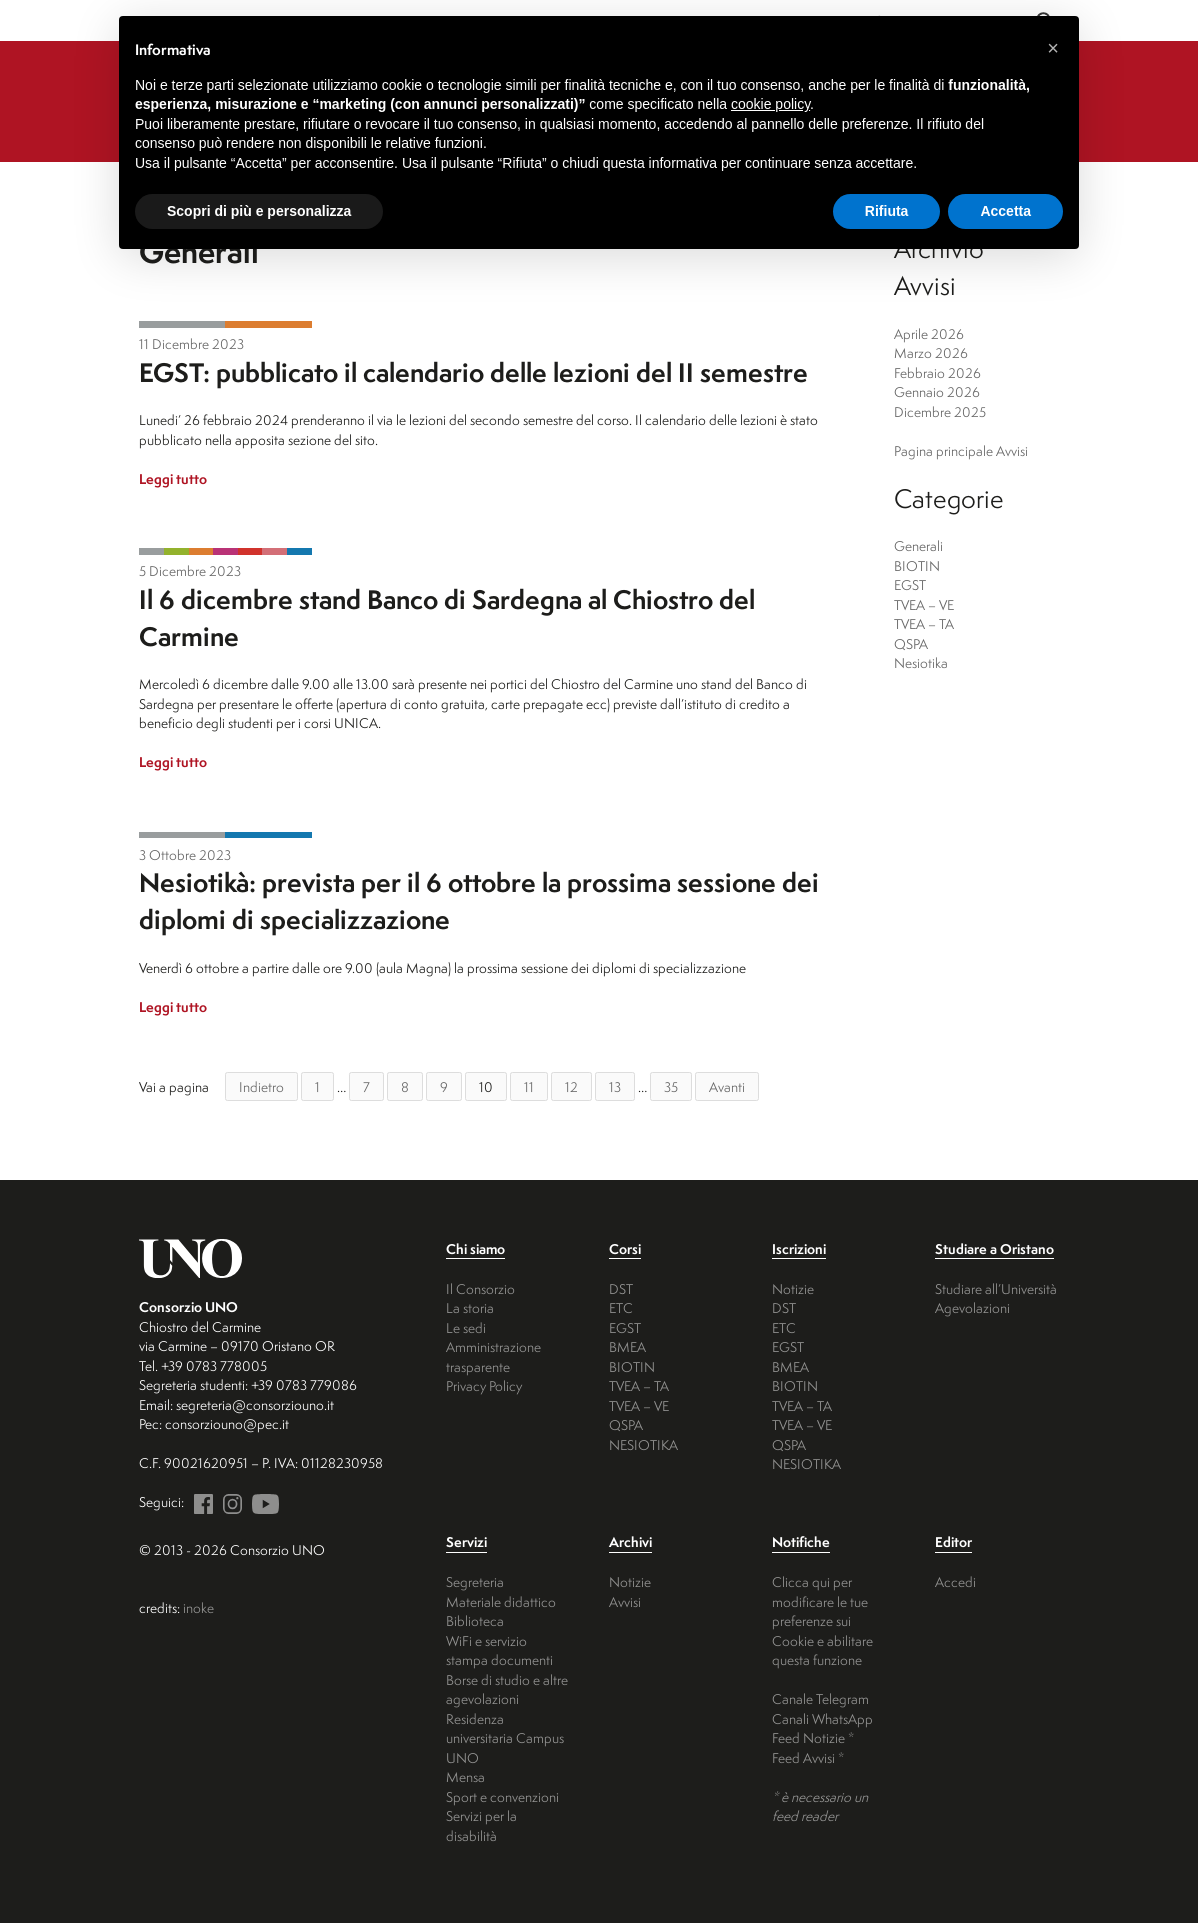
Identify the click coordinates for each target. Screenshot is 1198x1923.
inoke (198, 1607)
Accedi (955, 1581)
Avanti (727, 1086)
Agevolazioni (972, 1307)
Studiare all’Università (996, 1288)
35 (671, 1086)
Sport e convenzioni (502, 1796)
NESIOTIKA (643, 1444)
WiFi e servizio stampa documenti (499, 1650)
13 (615, 1086)
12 (571, 1086)
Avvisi (625, 1601)
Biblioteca (475, 1620)
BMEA (627, 1346)
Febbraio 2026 (937, 372)
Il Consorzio (480, 1288)
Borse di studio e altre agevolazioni (507, 1689)
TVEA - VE (225, 551)
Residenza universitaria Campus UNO (505, 1738)
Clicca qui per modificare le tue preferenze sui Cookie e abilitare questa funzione (822, 1620)
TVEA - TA (250, 551)
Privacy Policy (484, 1385)
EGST (268, 324)
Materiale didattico (501, 1601)
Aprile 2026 (929, 333)
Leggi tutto (173, 478)
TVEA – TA (924, 623)
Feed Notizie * (813, 1737)
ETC (621, 1307)
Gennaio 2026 (937, 391)
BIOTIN (176, 551)
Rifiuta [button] (887, 211)
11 (529, 1086)
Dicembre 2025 (940, 411)
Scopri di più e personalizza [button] (259, 211)
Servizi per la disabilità (481, 1825)
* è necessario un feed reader (820, 1806)
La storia (470, 1307)
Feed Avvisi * (808, 1757)
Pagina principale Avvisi (961, 450)
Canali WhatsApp (822, 1718)
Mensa (465, 1776)
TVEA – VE (924, 604)
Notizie (793, 1288)
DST (621, 1288)
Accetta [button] (1005, 211)
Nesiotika (299, 551)
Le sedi (466, 1327)
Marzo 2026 (931, 352)
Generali (182, 324)
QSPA (274, 551)
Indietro (261, 1086)
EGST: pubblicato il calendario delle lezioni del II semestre (473, 372)
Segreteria (475, 1581)
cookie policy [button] (770, 104)
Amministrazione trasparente (493, 1356)
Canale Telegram (820, 1698)
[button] (1053, 48)
